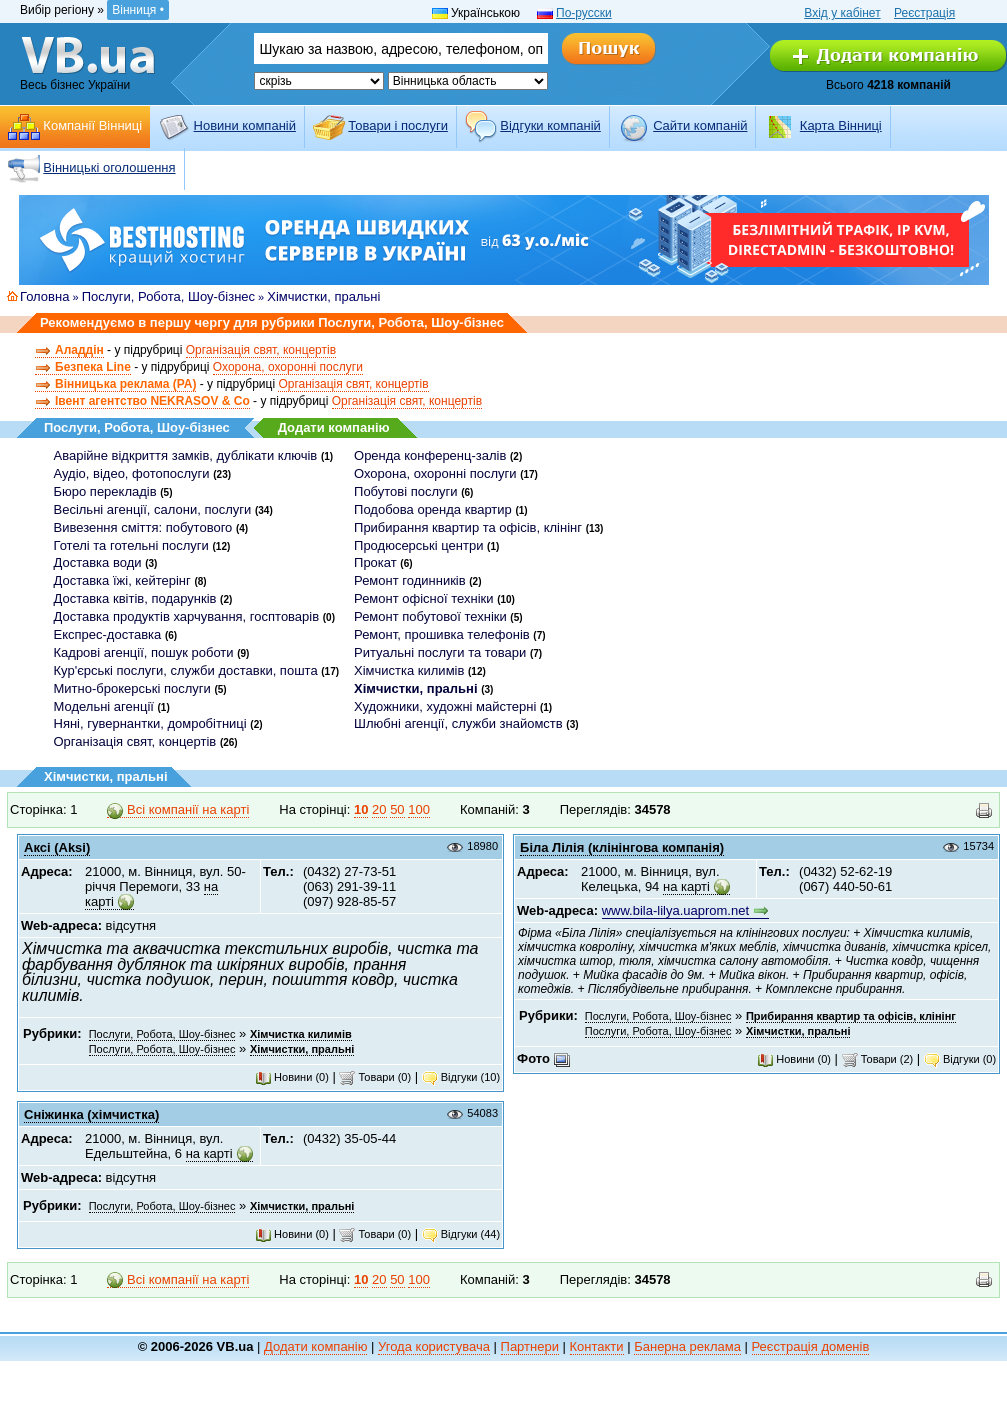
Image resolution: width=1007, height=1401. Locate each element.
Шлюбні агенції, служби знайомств (458, 723)
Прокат (375, 562)
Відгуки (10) (461, 1077)
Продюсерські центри (418, 545)
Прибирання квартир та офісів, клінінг (468, 527)
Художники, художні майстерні (445, 706)
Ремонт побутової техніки (430, 616)
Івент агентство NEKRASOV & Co (152, 401)
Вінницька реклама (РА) (125, 384)
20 (379, 809)
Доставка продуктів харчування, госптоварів (187, 616)
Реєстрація (924, 13)
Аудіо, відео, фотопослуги (132, 473)
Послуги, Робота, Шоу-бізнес (168, 296)
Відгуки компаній (550, 125)
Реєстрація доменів (811, 1346)
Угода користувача (434, 1346)
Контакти (597, 1346)
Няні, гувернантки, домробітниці (150, 723)
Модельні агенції (104, 706)
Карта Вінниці (841, 125)
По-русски (584, 13)
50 (397, 809)
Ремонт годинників (410, 580)
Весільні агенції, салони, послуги (153, 509)
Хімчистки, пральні (323, 296)
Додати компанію (334, 427)
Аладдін (79, 350)
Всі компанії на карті (178, 810)
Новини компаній (245, 125)
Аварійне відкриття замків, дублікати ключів (186, 455)
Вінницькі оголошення (109, 167)
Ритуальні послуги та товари (440, 652)
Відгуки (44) (461, 1234)
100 (419, 809)
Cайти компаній (700, 125)
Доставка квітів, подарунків (135, 598)
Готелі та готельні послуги (131, 545)
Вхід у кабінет (842, 13)
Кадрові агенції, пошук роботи (144, 652)
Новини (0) (292, 1077)
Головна (44, 296)
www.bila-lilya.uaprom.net (675, 910)
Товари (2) (878, 1059)
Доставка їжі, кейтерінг (122, 580)
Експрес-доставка (108, 634)
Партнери (530, 1346)
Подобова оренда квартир (433, 509)
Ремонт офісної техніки (423, 598)
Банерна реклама (687, 1346)
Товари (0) (375, 1077)
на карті (686, 886)
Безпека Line (93, 367)
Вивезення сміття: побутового (143, 527)
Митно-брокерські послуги (132, 688)
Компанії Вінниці (92, 125)
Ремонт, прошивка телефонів (442, 634)
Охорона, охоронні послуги (288, 367)
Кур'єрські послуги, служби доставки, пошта (186, 670)
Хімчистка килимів (409, 670)
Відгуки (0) (960, 1059)
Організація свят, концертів (261, 350)
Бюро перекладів (105, 491)
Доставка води (98, 562)
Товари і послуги (398, 125)
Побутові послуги (406, 491)
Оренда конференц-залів (430, 455)
